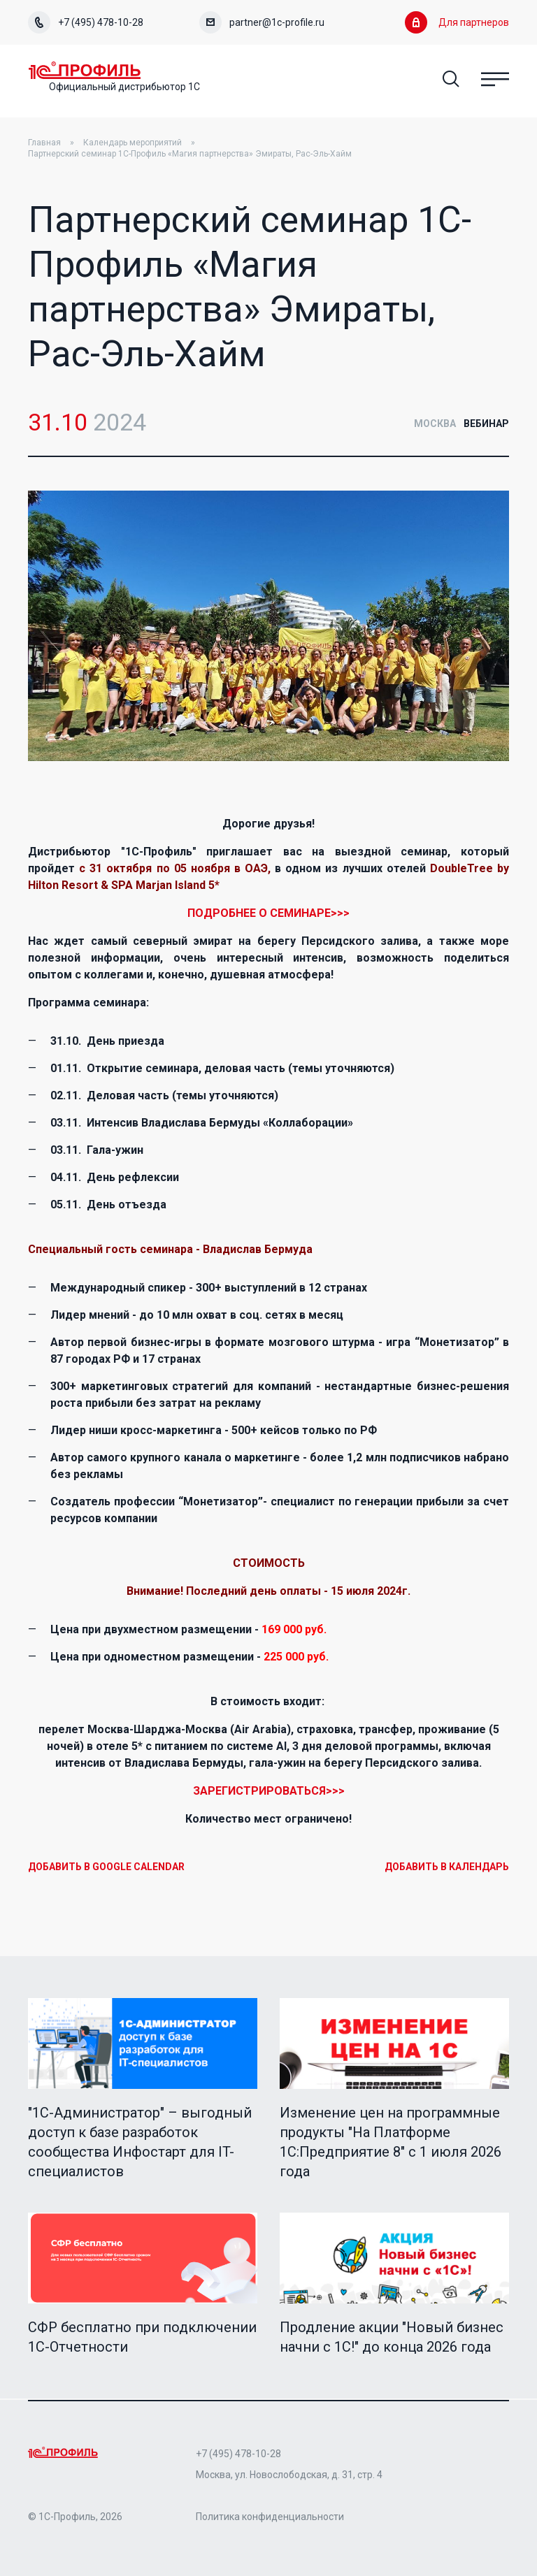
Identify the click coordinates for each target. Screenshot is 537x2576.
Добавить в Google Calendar (106, 1868)
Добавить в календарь (447, 1868)
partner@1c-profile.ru (261, 22)
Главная (44, 144)
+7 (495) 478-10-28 (85, 22)
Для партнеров (457, 22)
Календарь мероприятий (132, 144)
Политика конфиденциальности (270, 2516)
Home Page (90, 71)
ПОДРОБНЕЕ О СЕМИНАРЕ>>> (268, 914)
